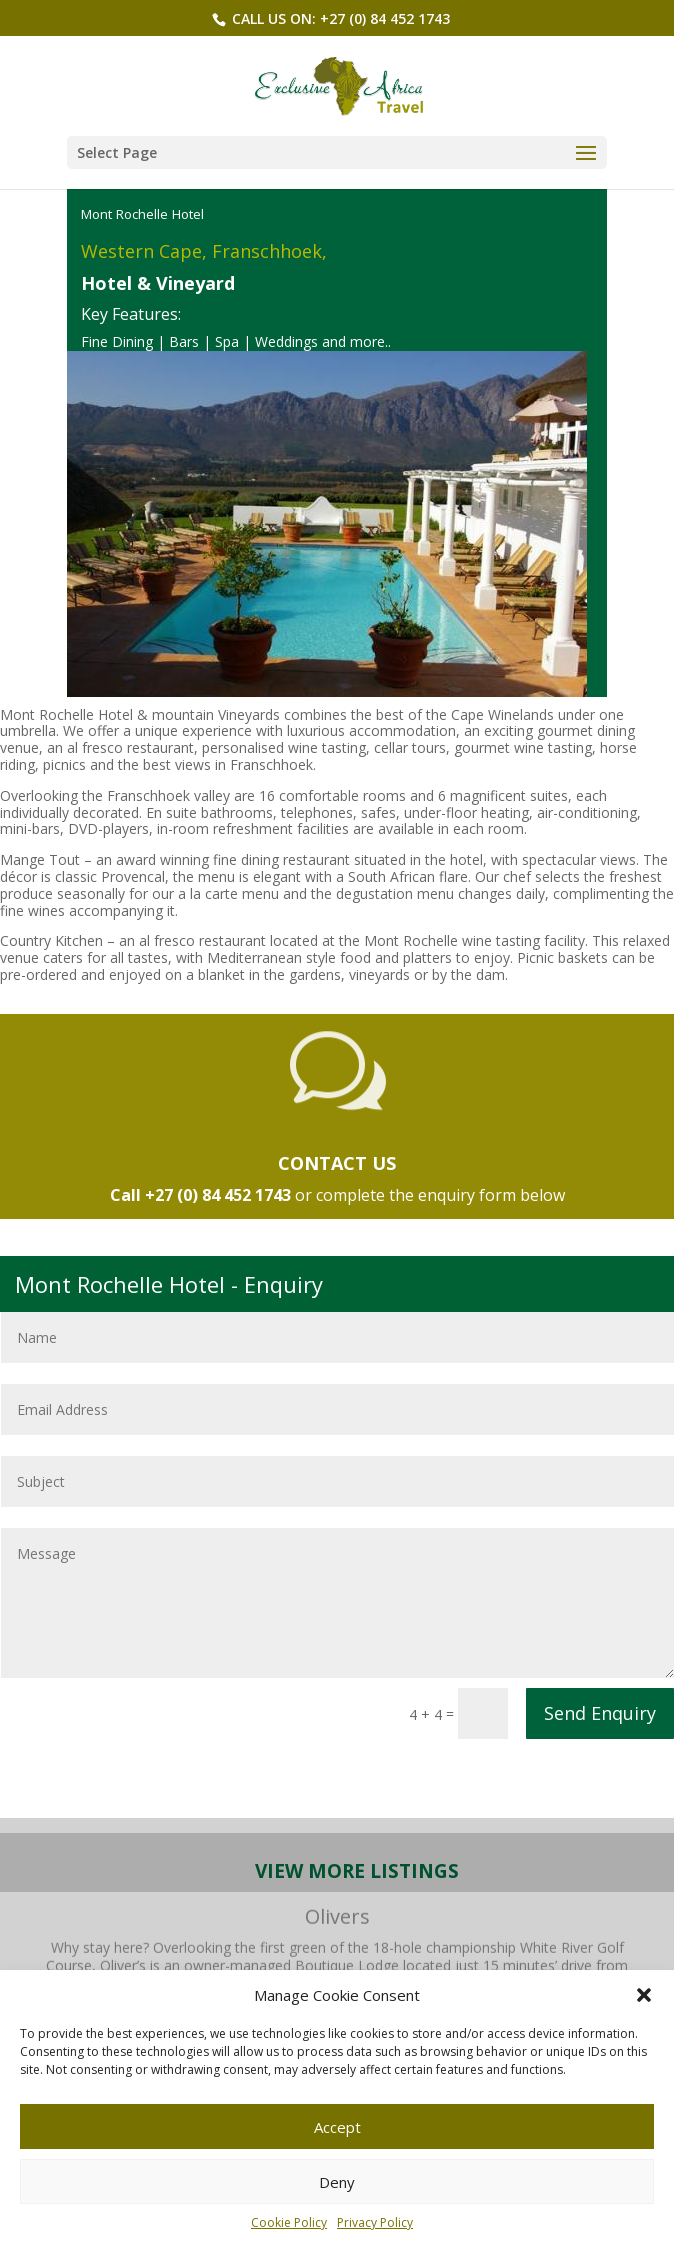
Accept (337, 2127)
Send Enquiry (600, 1713)
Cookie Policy (289, 2222)
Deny (337, 2182)
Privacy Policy (375, 2222)
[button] (644, 1995)
